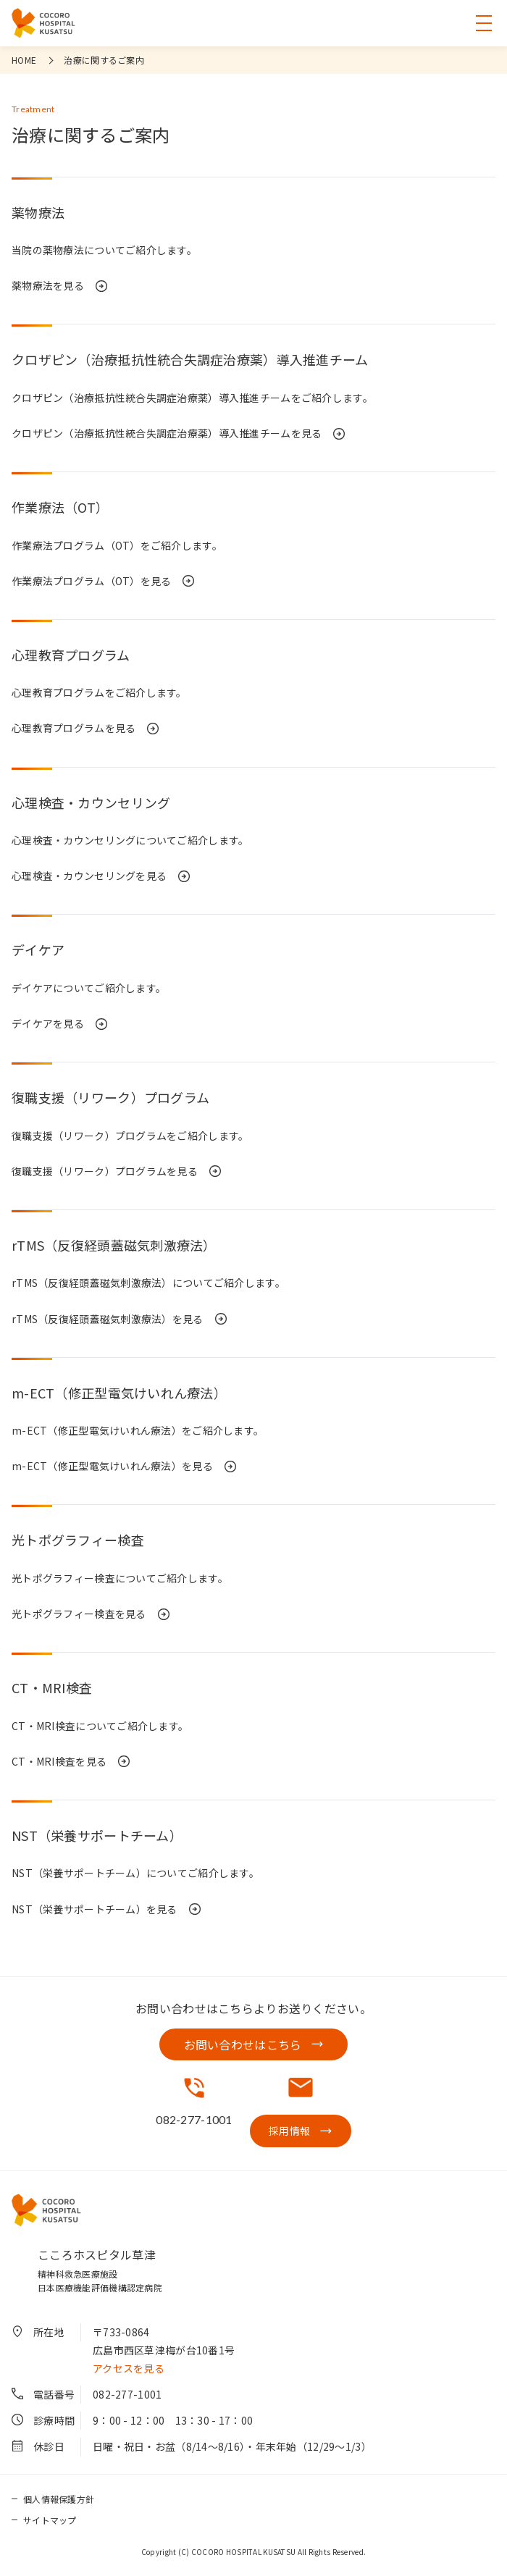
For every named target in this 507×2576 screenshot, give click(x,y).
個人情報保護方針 (58, 2499)
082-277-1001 (127, 2394)
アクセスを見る (128, 2368)
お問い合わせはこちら (243, 2044)
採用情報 (289, 2130)
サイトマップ (50, 2520)
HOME (24, 60)
